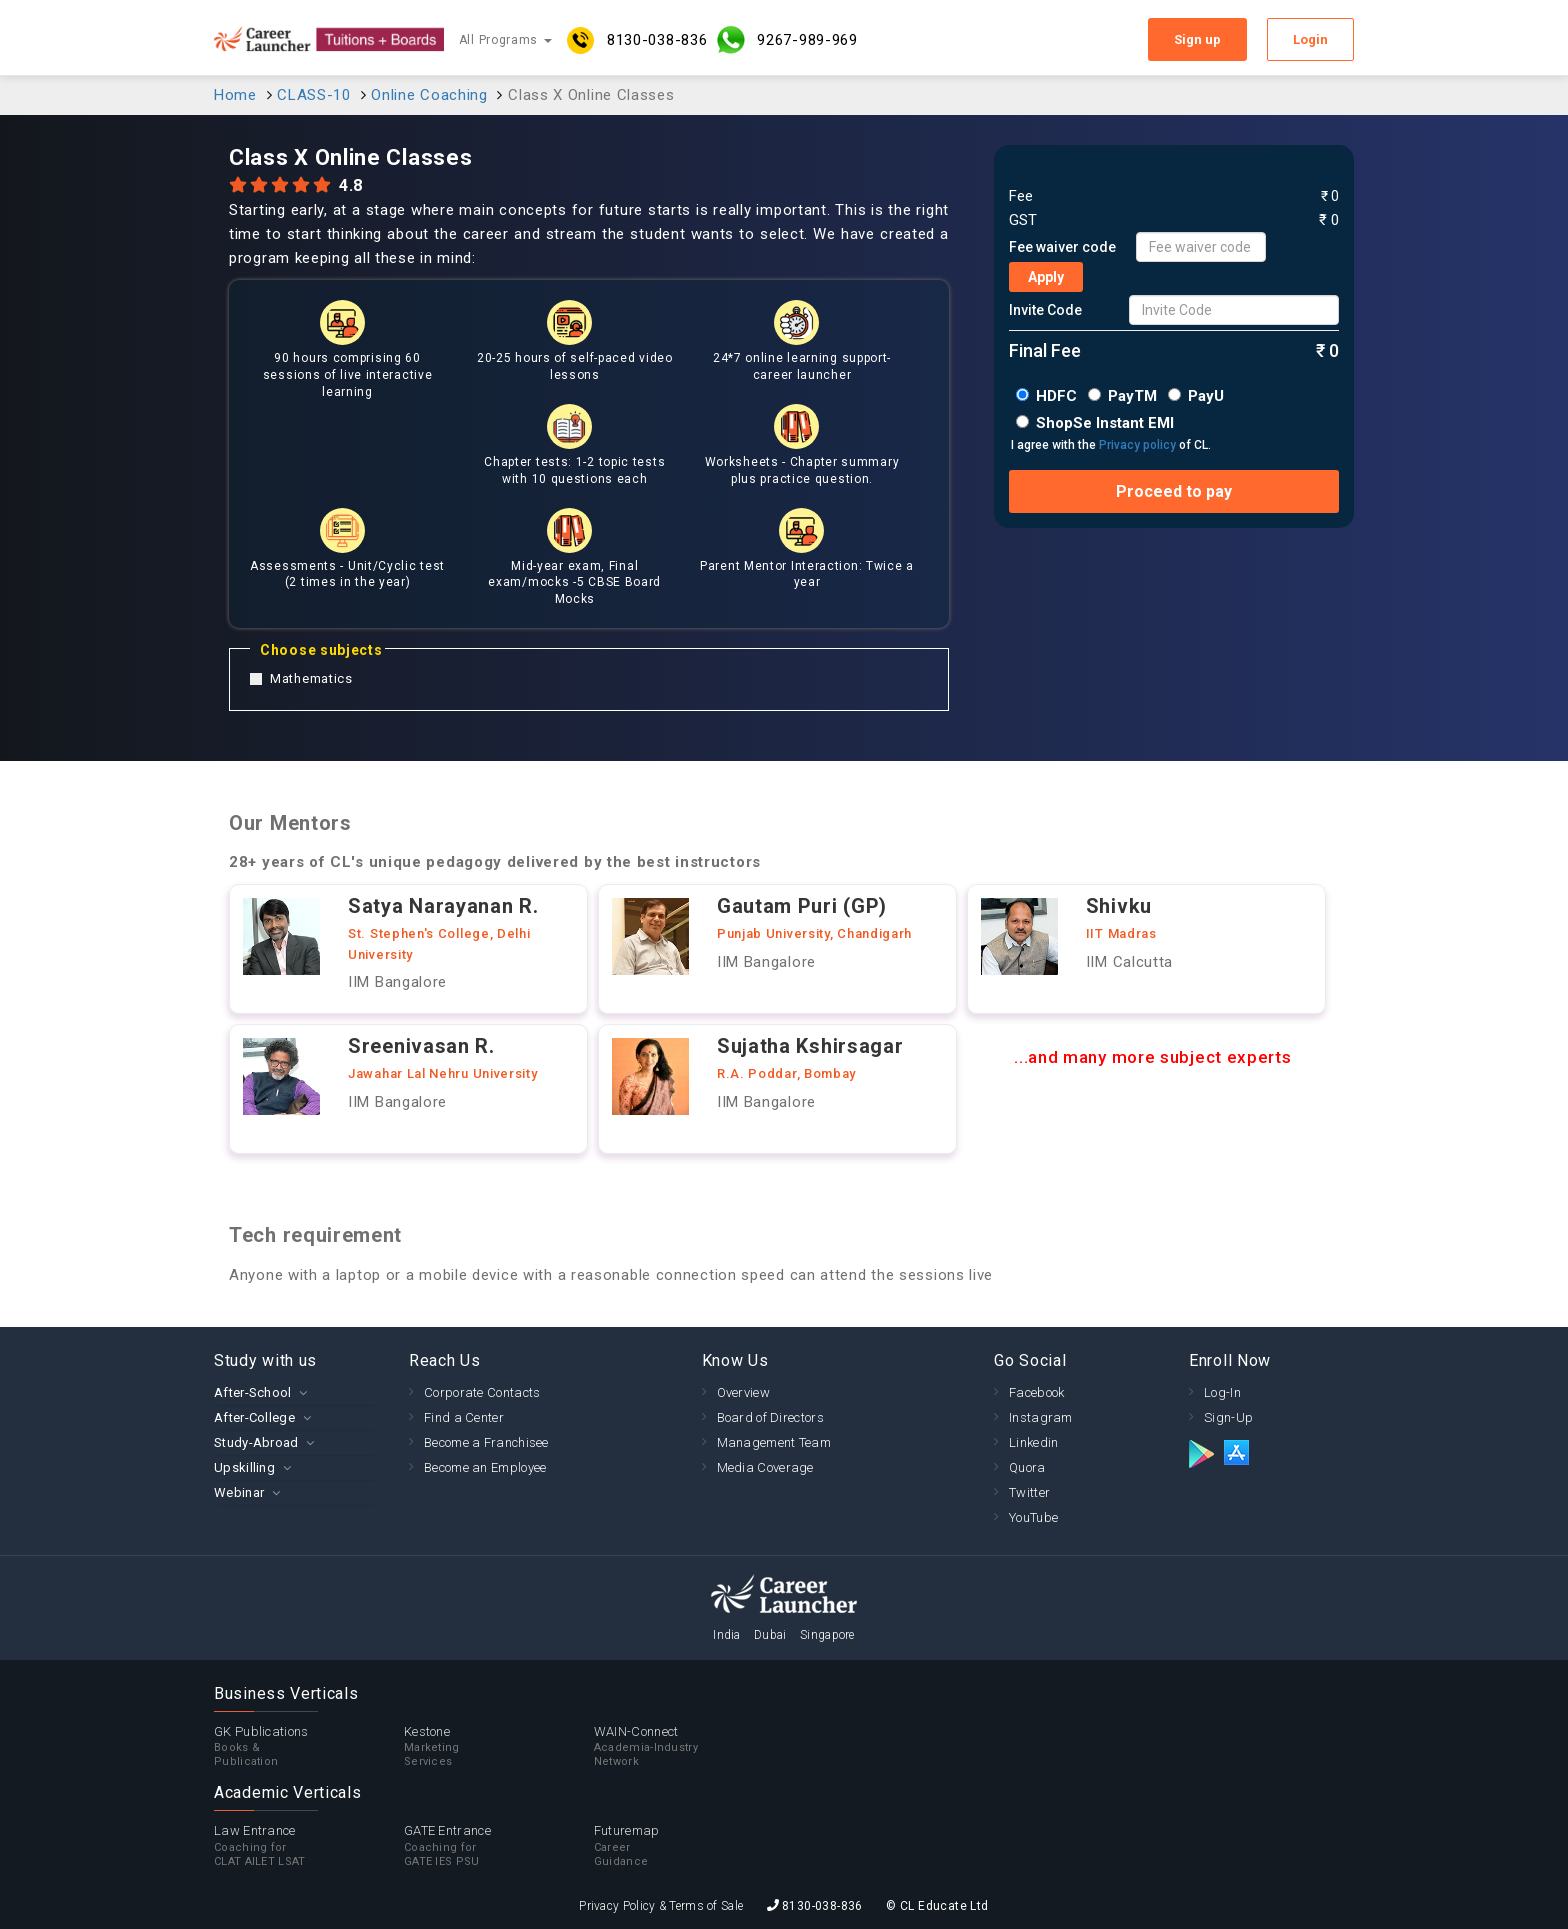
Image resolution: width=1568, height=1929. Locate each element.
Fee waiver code (1062, 247)
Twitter (1029, 1492)
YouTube (1033, 1517)
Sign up (1197, 39)
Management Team (774, 1442)
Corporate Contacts (482, 1392)
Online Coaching (429, 95)
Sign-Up (1228, 1417)
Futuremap (689, 1846)
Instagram (1041, 1417)
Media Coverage (765, 1467)
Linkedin (1033, 1442)
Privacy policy (1137, 445)
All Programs (505, 40)
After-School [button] (253, 1392)
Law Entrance (309, 1846)
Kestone (499, 1747)
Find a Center (464, 1417)
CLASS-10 (314, 95)
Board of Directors (770, 1417)
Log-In (1222, 1392)
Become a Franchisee (486, 1442)
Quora (1027, 1467)
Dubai (770, 1635)
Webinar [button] (239, 1492)
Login (1310, 39)
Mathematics (301, 679)
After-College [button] (254, 1417)
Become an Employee (485, 1467)
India (727, 1635)
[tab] (296, 1392)
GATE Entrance (499, 1846)
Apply (1046, 277)
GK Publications (309, 1747)
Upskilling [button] (244, 1467)
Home (235, 95)
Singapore (827, 1635)
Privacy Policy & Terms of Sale (661, 1906)
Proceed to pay (1174, 491)
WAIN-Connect (689, 1747)
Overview (743, 1392)
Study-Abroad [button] (256, 1442)
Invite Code (1045, 310)
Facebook (1036, 1392)
